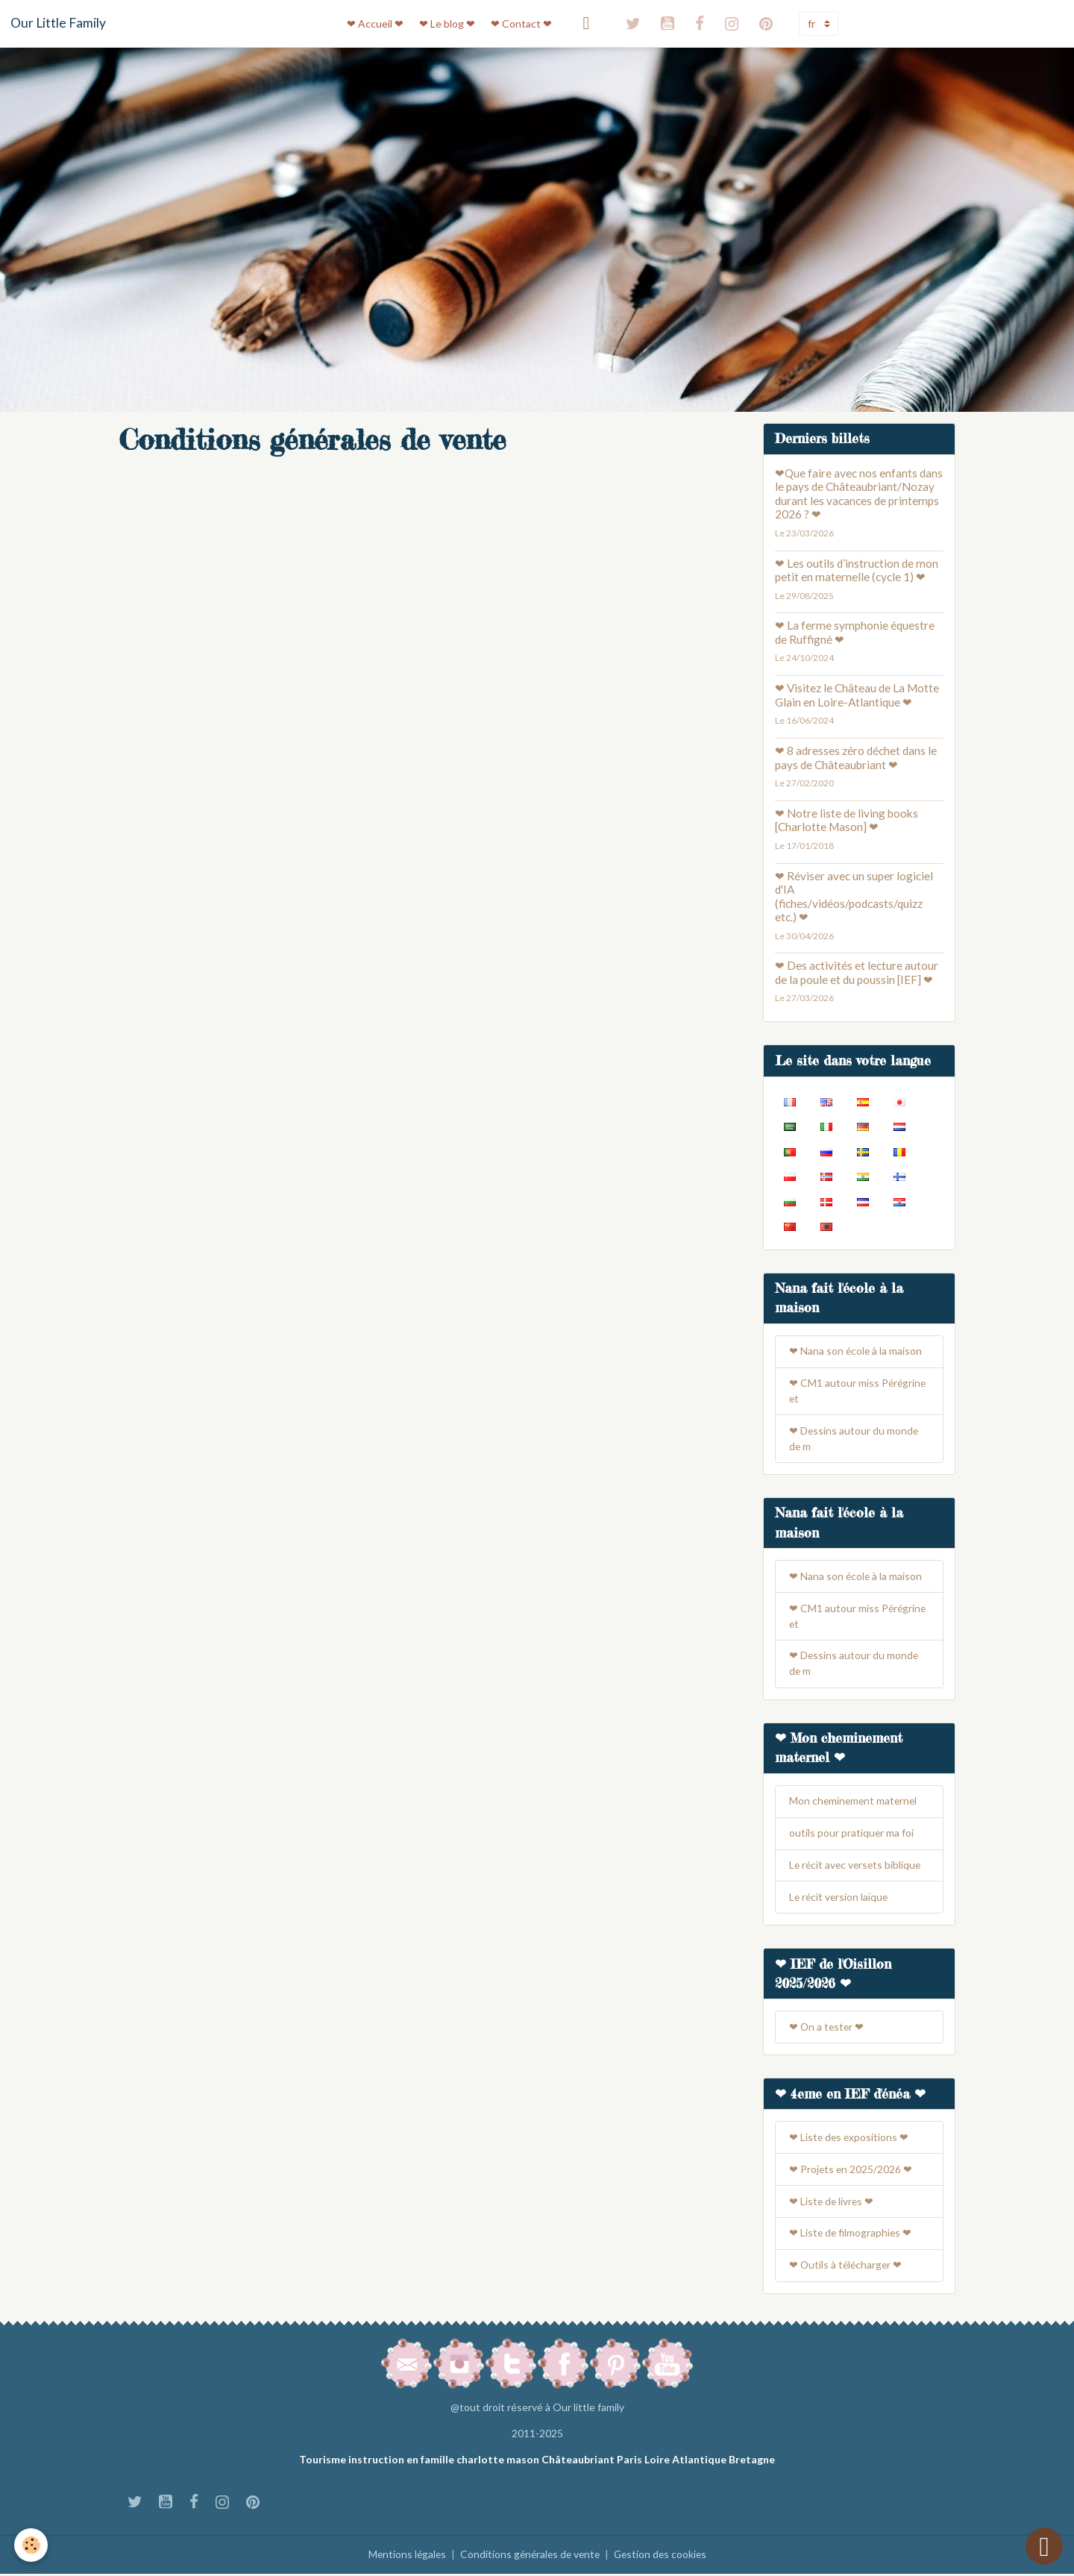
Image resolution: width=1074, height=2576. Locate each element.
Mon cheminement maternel (854, 1803)
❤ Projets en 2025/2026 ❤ (851, 2172)
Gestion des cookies (663, 2557)
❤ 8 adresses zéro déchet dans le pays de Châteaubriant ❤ (856, 757)
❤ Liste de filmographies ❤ (851, 2236)
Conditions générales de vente (529, 2557)
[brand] (58, 23)
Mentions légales (403, 2557)
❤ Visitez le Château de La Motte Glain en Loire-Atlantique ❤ (857, 694)
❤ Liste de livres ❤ (832, 2204)
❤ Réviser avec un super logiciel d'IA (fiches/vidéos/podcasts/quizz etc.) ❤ (854, 896)
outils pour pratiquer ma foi (851, 1835)
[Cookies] (31, 2545)
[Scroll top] (1044, 2546)
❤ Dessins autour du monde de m (854, 1440)
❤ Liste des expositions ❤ (850, 2140)
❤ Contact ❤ (521, 23)
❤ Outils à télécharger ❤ (847, 2268)
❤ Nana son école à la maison (856, 1352)
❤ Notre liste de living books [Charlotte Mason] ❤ (846, 819)
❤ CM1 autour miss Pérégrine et (858, 1392)
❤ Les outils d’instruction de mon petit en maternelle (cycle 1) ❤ (856, 570)
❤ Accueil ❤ (375, 23)
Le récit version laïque (840, 1899)
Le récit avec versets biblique (857, 1867)
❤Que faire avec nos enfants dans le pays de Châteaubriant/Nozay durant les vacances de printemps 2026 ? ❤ (859, 493)
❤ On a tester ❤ (827, 2029)
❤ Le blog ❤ (447, 23)
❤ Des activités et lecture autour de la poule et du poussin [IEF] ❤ (856, 972)
